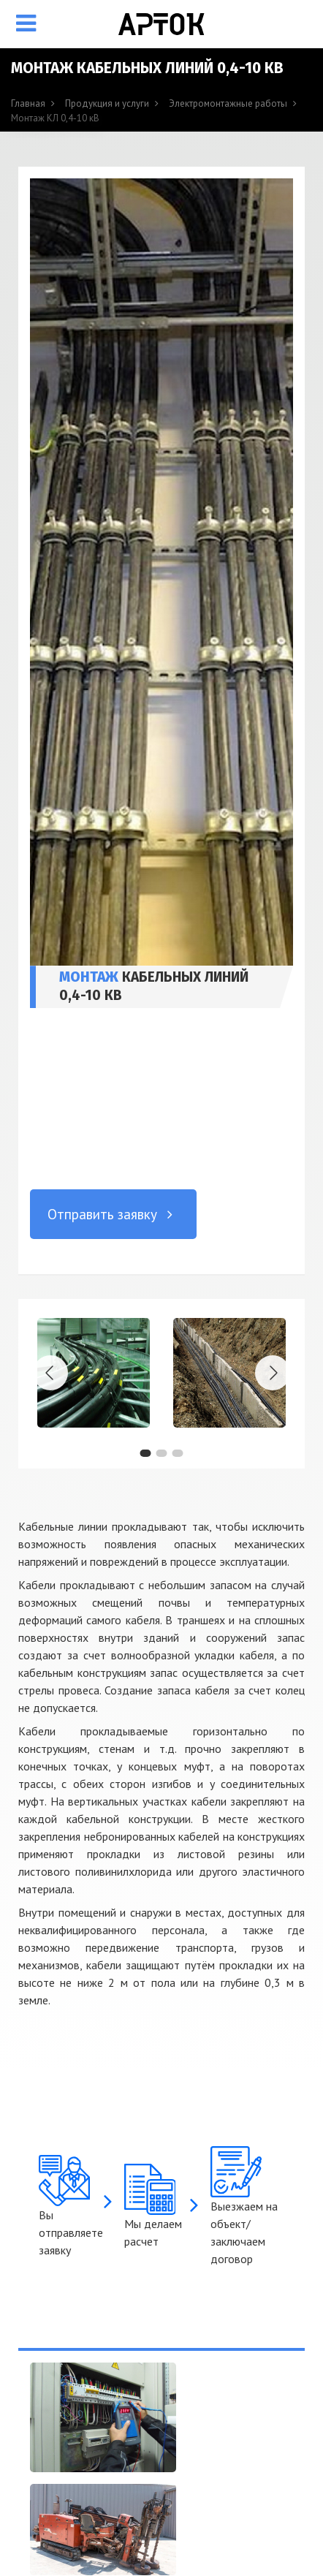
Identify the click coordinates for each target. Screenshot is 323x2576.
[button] (145, 1453)
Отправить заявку (113, 1214)
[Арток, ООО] (161, 24)
